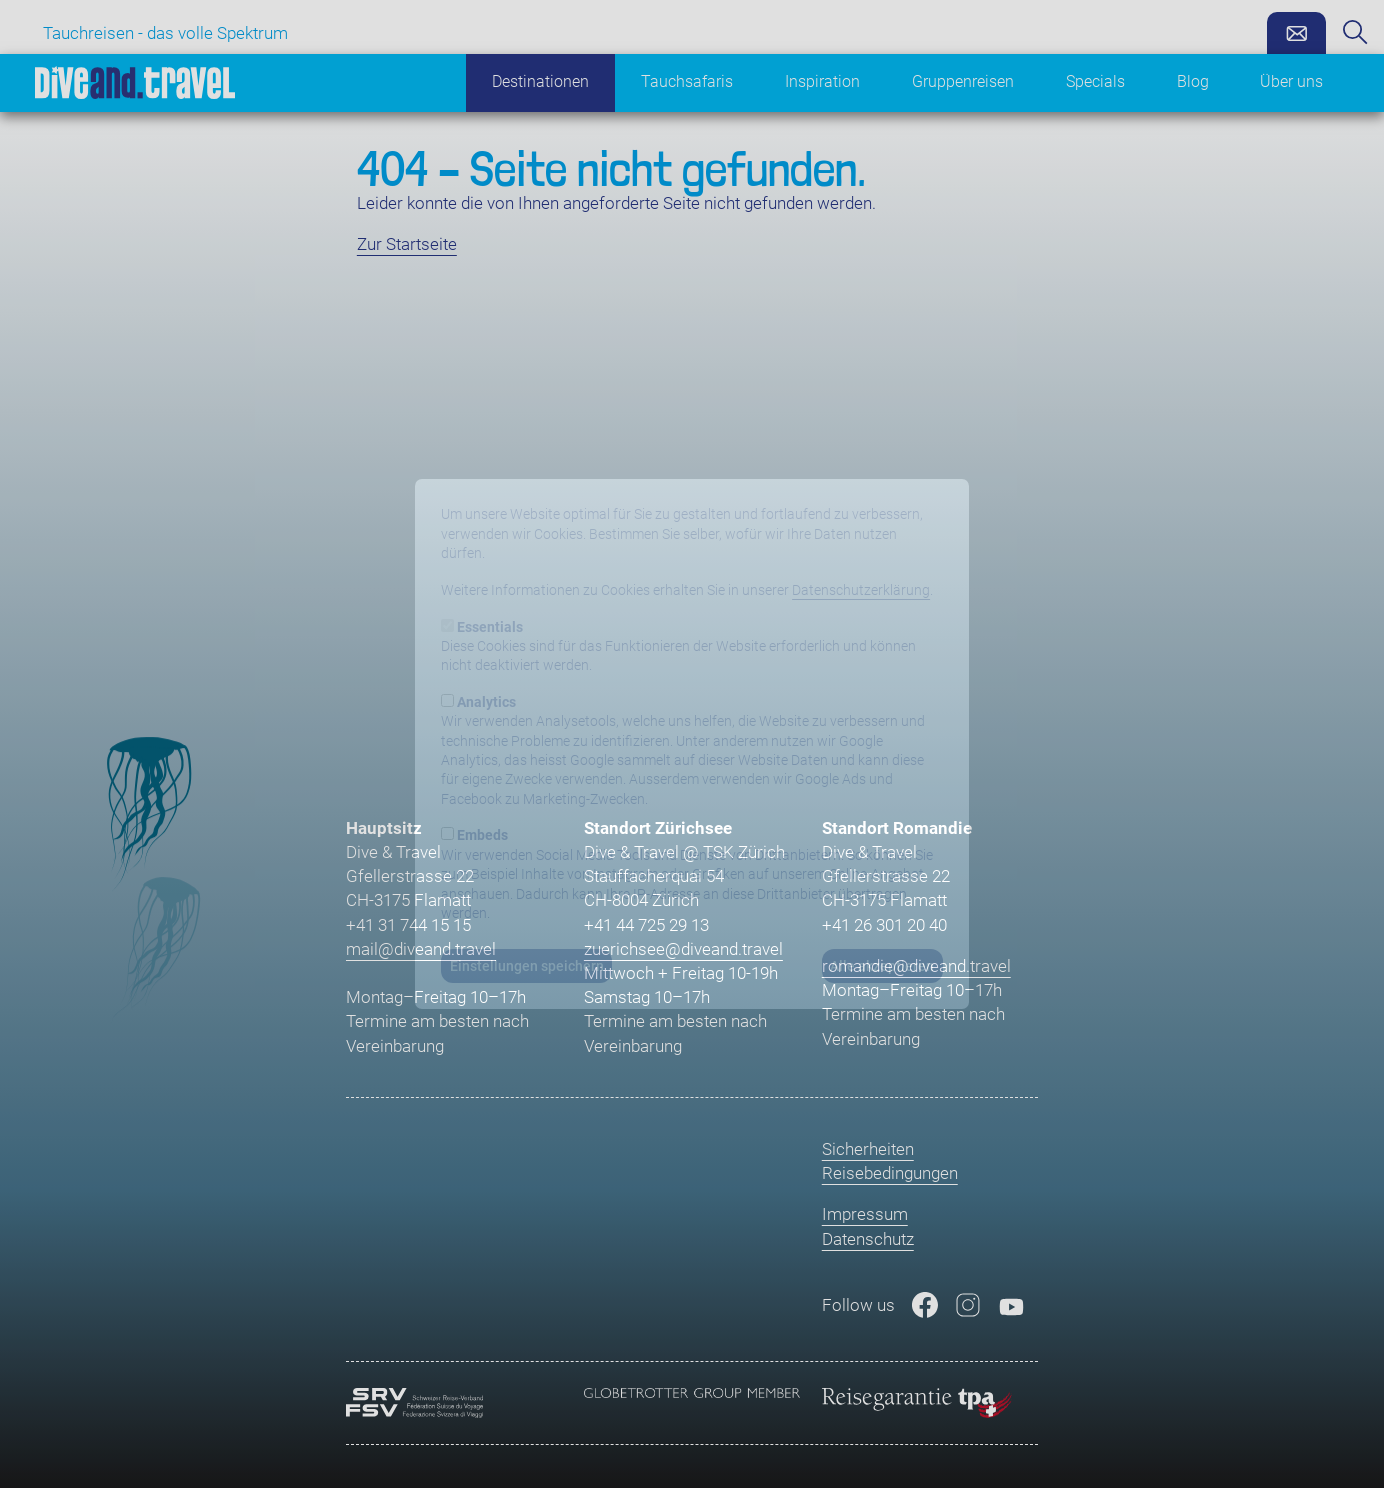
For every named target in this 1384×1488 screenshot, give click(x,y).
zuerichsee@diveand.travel (683, 949)
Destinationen (540, 82)
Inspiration (822, 82)
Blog (1193, 82)
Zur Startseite (407, 244)
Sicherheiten (868, 1149)
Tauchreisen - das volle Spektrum (165, 33)
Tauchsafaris (687, 82)
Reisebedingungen (890, 1173)
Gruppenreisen (963, 82)
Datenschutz (868, 1239)
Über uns (1291, 82)
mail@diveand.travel (421, 949)
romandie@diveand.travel (916, 966)
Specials (1095, 82)
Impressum (865, 1214)
